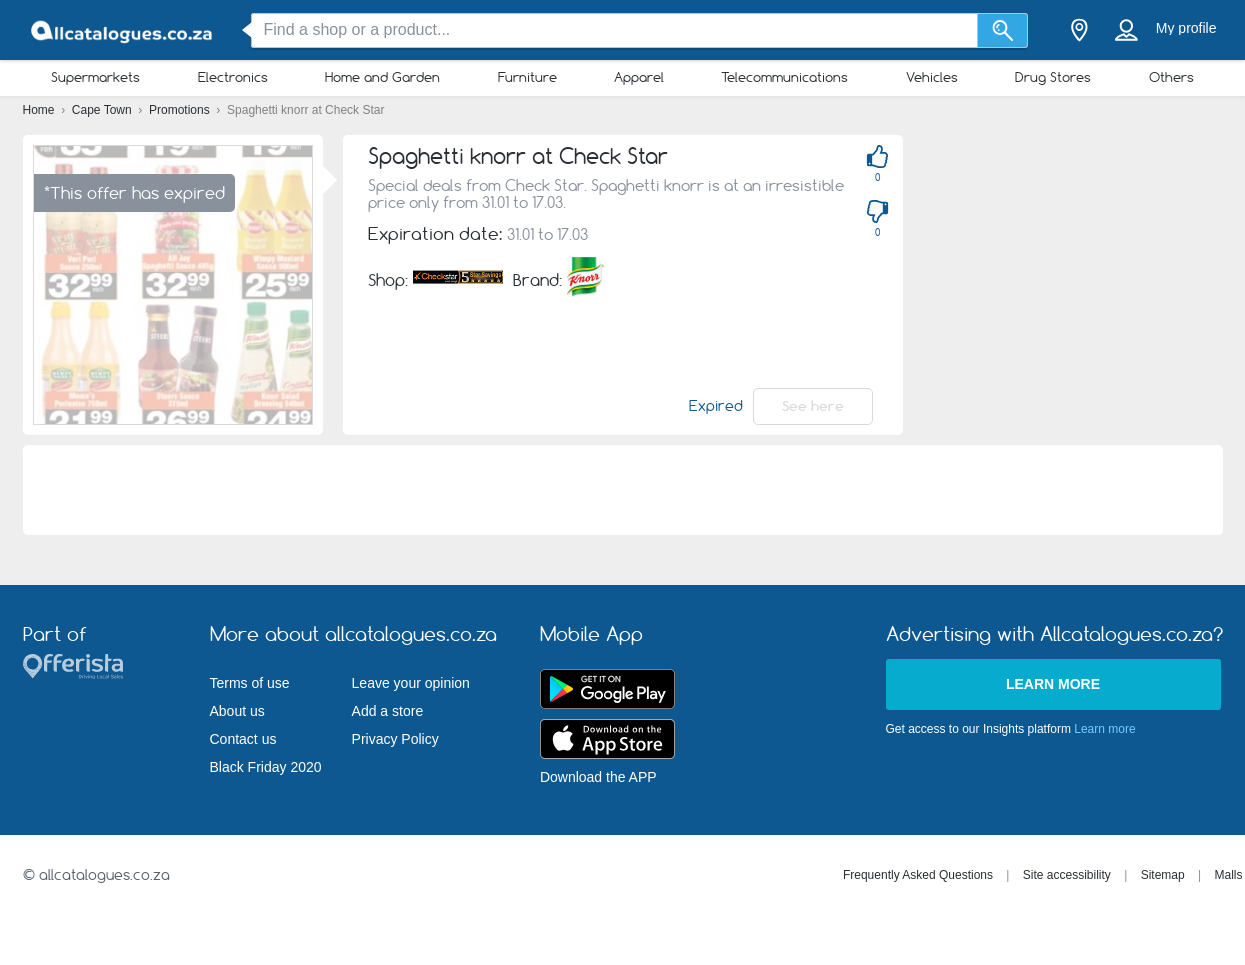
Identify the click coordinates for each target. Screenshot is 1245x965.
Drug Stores (1053, 77)
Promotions (181, 110)
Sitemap (1163, 875)
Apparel (639, 77)
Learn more (1053, 684)
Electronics (233, 77)
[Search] (1002, 30)
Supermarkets (95, 77)
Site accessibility (1067, 875)
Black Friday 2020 (266, 767)
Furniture (527, 77)
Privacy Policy (395, 739)
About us (237, 711)
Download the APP (598, 777)
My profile (1186, 28)
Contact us (243, 739)
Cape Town (103, 110)
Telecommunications (784, 77)
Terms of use (250, 683)
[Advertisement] (623, 490)
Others (1171, 77)
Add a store (388, 711)
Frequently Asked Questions (918, 875)
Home (40, 110)
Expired (716, 406)
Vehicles (932, 77)
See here (813, 406)
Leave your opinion (411, 683)
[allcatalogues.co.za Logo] (123, 30)
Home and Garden (382, 77)
